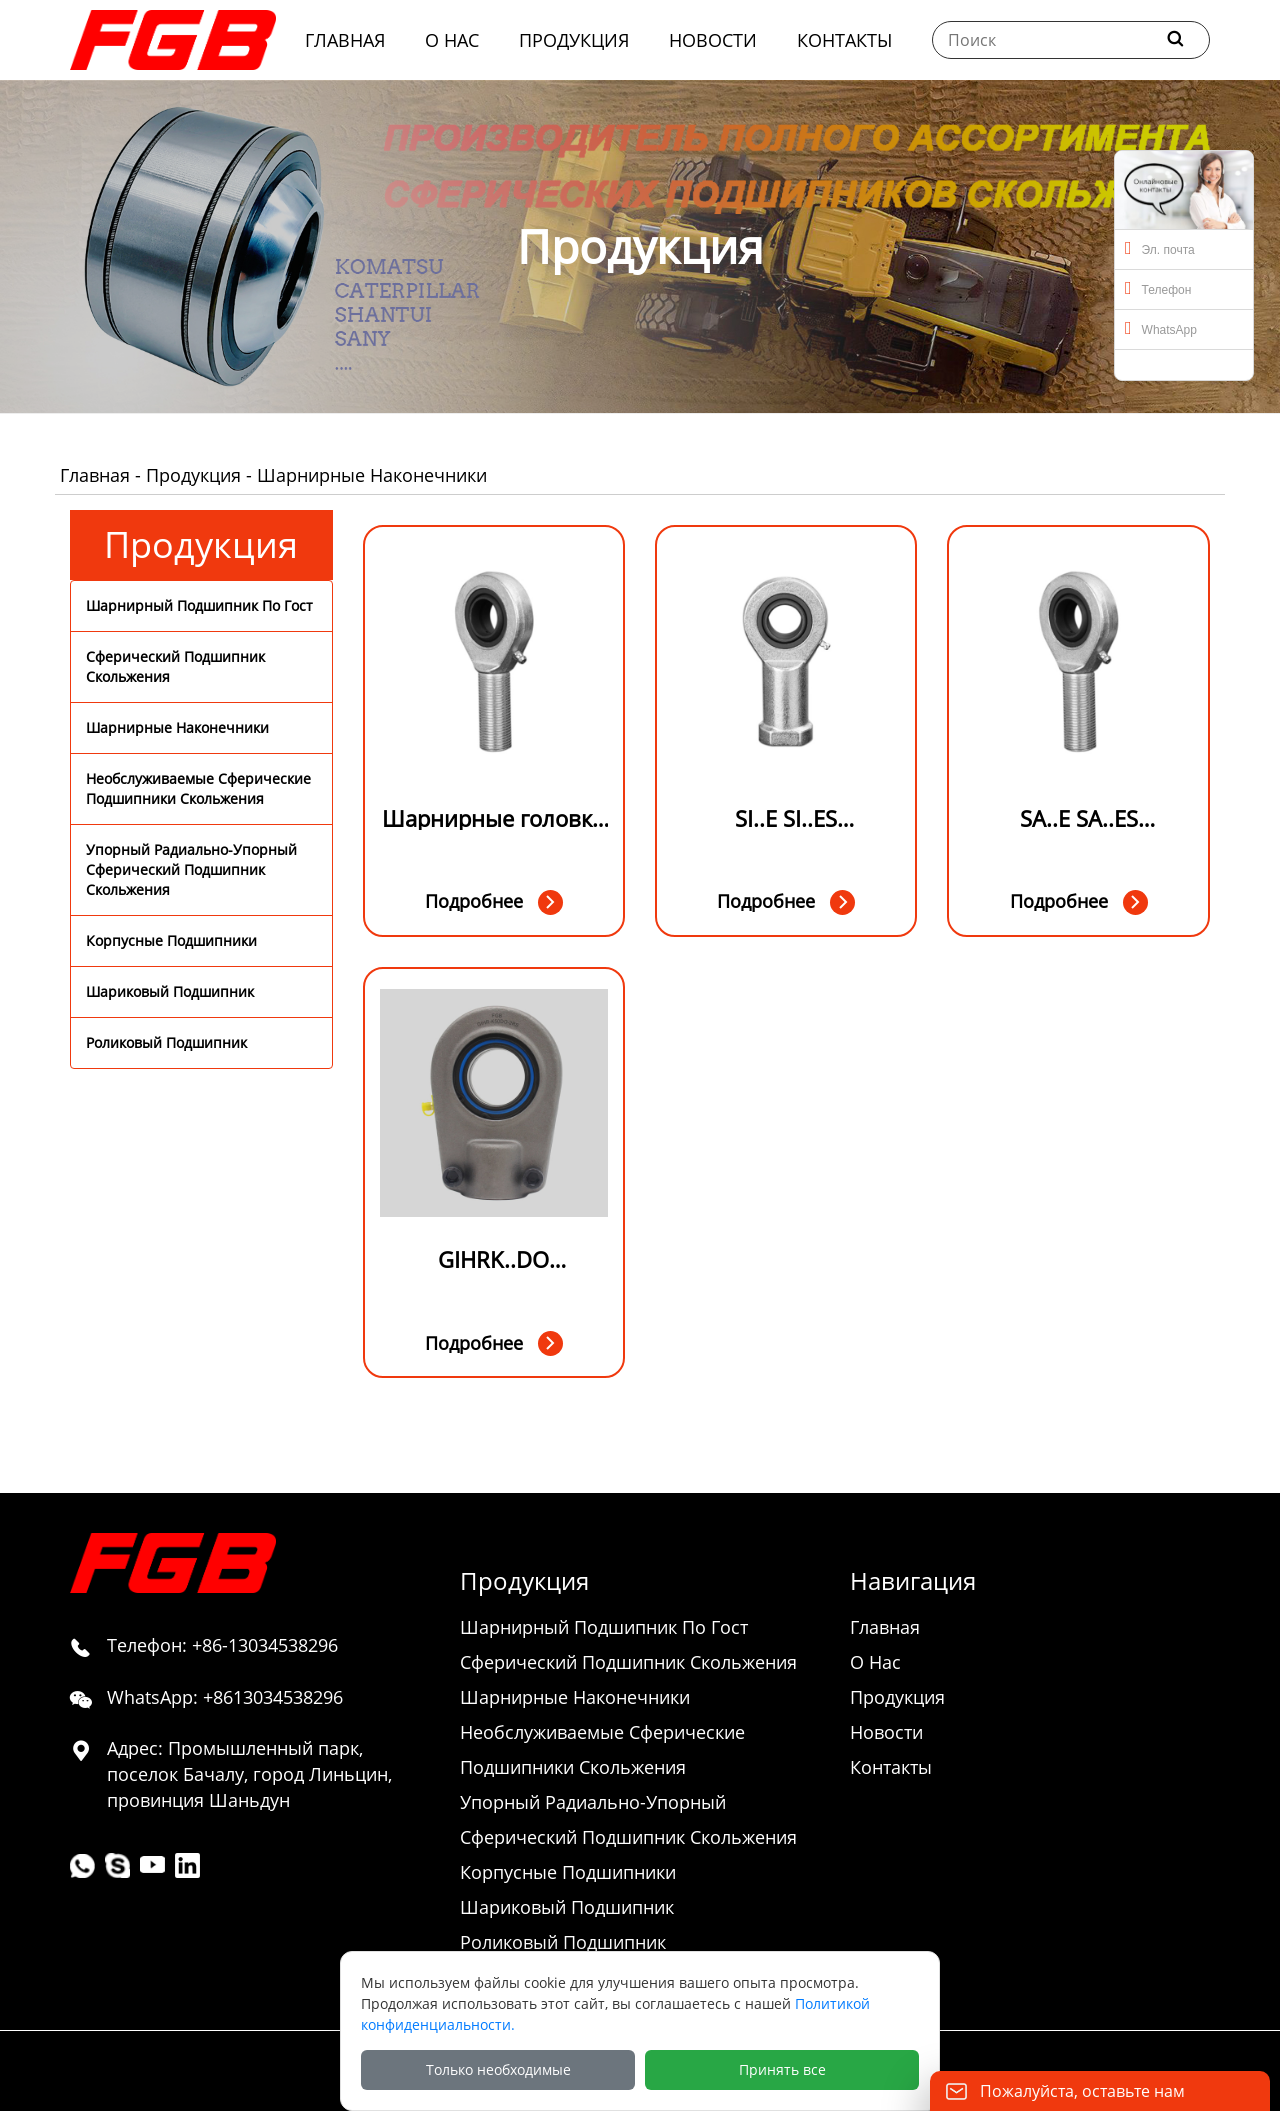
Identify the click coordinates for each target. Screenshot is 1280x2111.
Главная (95, 475)
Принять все (782, 2069)
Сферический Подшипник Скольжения (175, 666)
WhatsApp (1161, 328)
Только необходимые (498, 2069)
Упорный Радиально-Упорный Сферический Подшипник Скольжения (191, 869)
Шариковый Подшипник (170, 991)
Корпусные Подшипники (171, 940)
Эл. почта (1160, 248)
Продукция (193, 475)
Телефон (1158, 288)
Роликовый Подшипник (166, 1042)
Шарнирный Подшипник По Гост (199, 605)
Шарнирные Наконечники (177, 727)
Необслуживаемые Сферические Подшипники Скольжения (198, 788)
